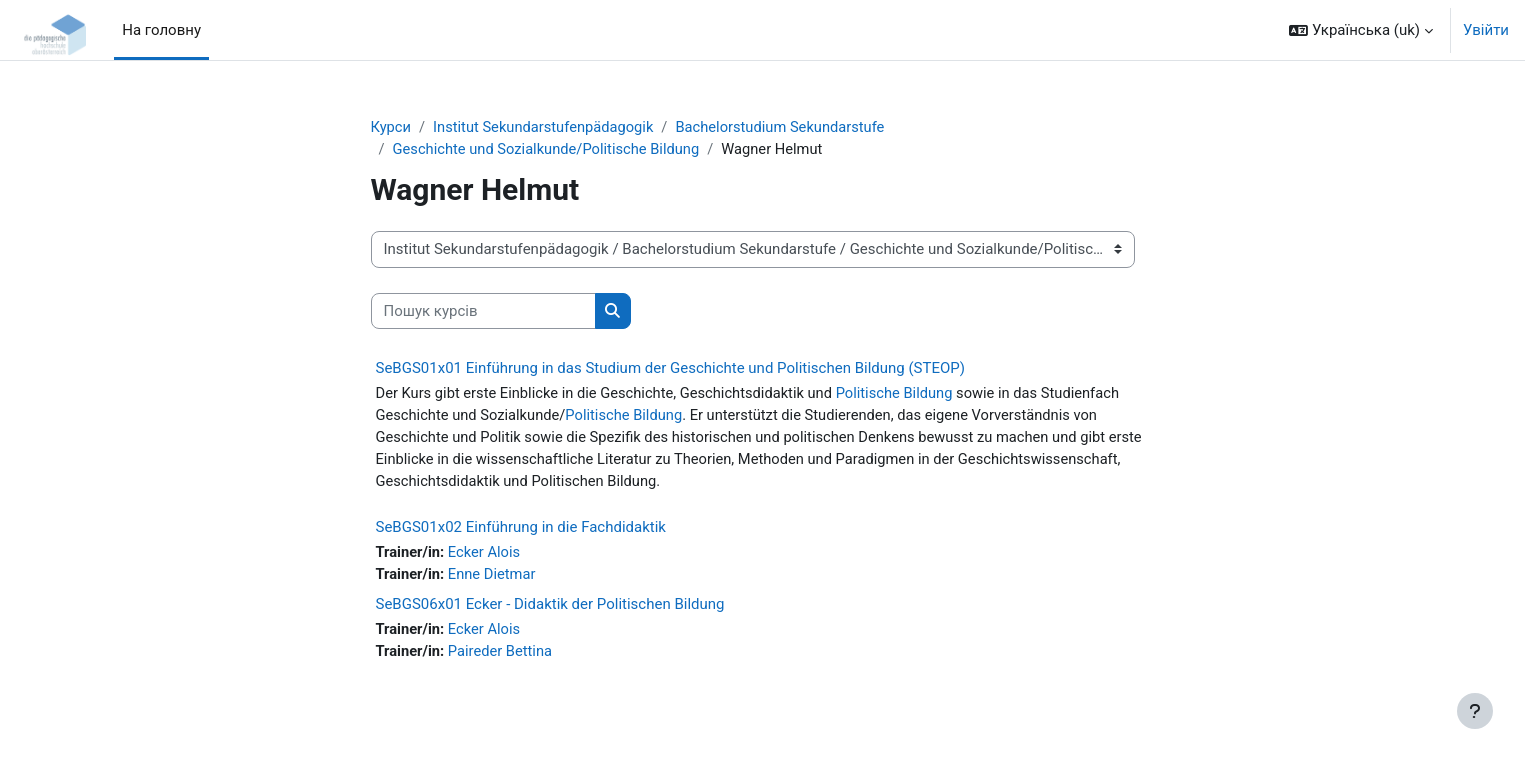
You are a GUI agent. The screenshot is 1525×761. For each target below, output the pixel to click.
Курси (391, 127)
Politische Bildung (905, 394)
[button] (1361, 30)
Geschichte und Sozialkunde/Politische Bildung (549, 150)
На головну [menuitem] (161, 30)
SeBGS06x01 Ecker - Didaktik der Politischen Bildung (550, 609)
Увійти (1486, 30)
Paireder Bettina (502, 656)
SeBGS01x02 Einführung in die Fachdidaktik (521, 531)
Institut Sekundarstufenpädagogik (546, 127)
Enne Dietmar (494, 578)
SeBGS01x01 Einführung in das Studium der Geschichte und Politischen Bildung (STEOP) (670, 369)
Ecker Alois (486, 556)
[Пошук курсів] (483, 312)
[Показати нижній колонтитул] (1475, 711)
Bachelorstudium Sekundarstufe (789, 127)
